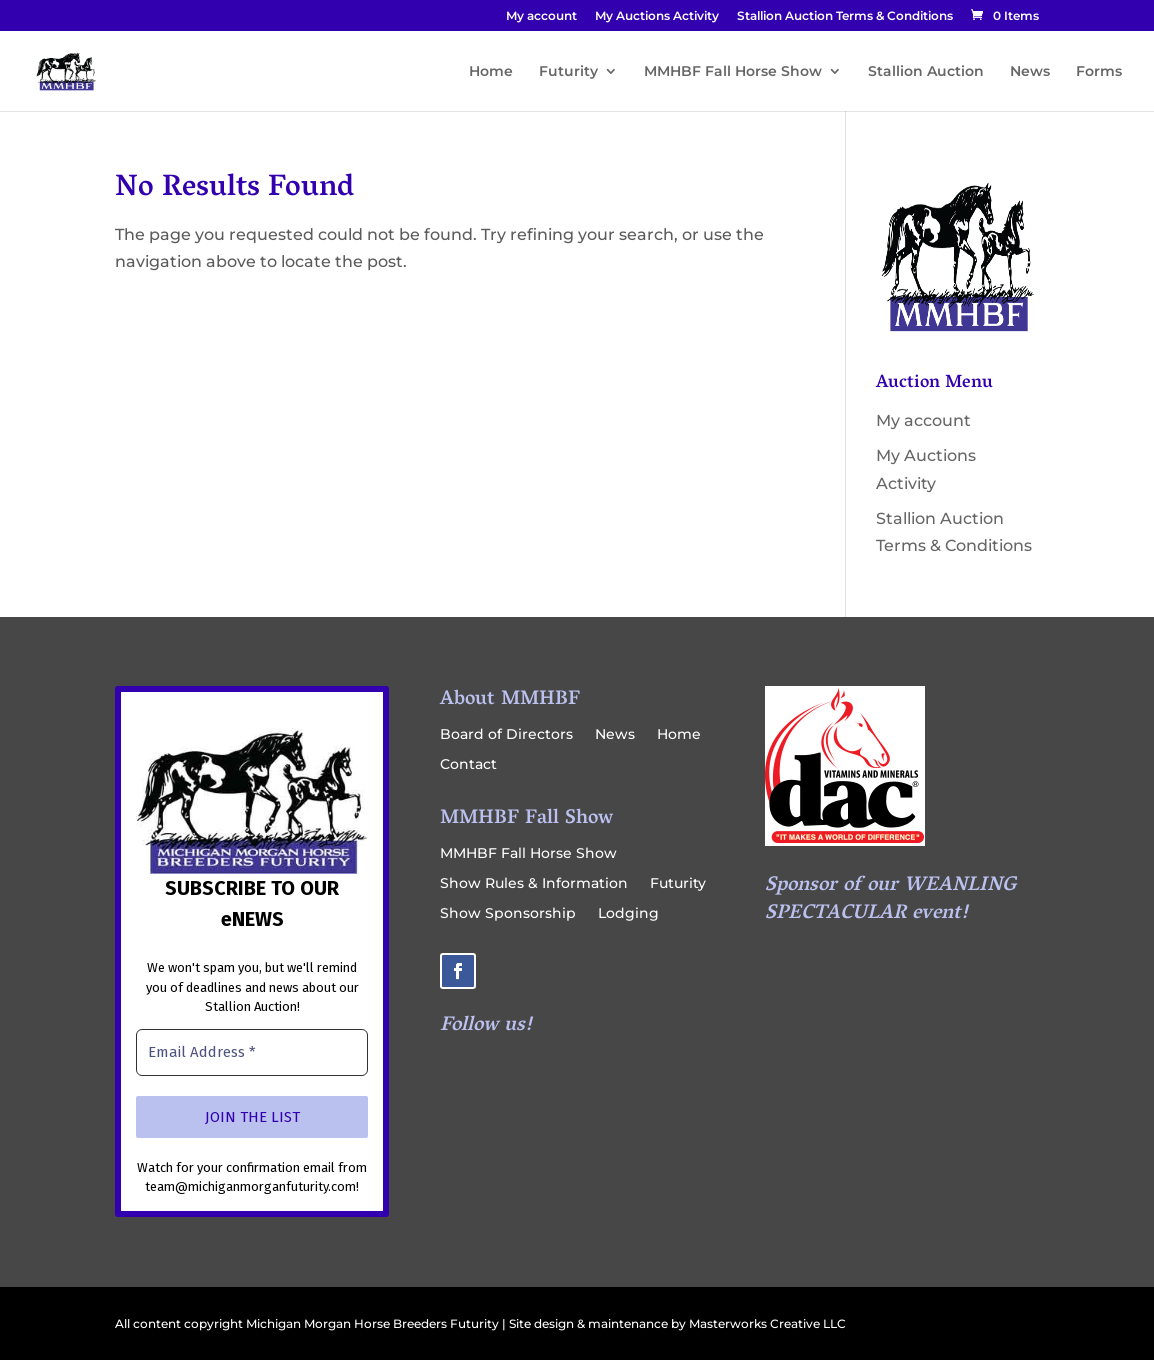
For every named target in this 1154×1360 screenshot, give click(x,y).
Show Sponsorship (508, 914)
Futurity (568, 72)
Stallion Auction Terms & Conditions (845, 16)
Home (491, 72)
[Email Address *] (252, 1052)
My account (541, 16)
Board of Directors (506, 735)
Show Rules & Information (534, 884)
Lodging (628, 914)
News (1030, 72)
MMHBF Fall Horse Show (733, 72)
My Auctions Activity (657, 16)
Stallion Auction (926, 72)
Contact (468, 765)
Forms (1099, 72)
